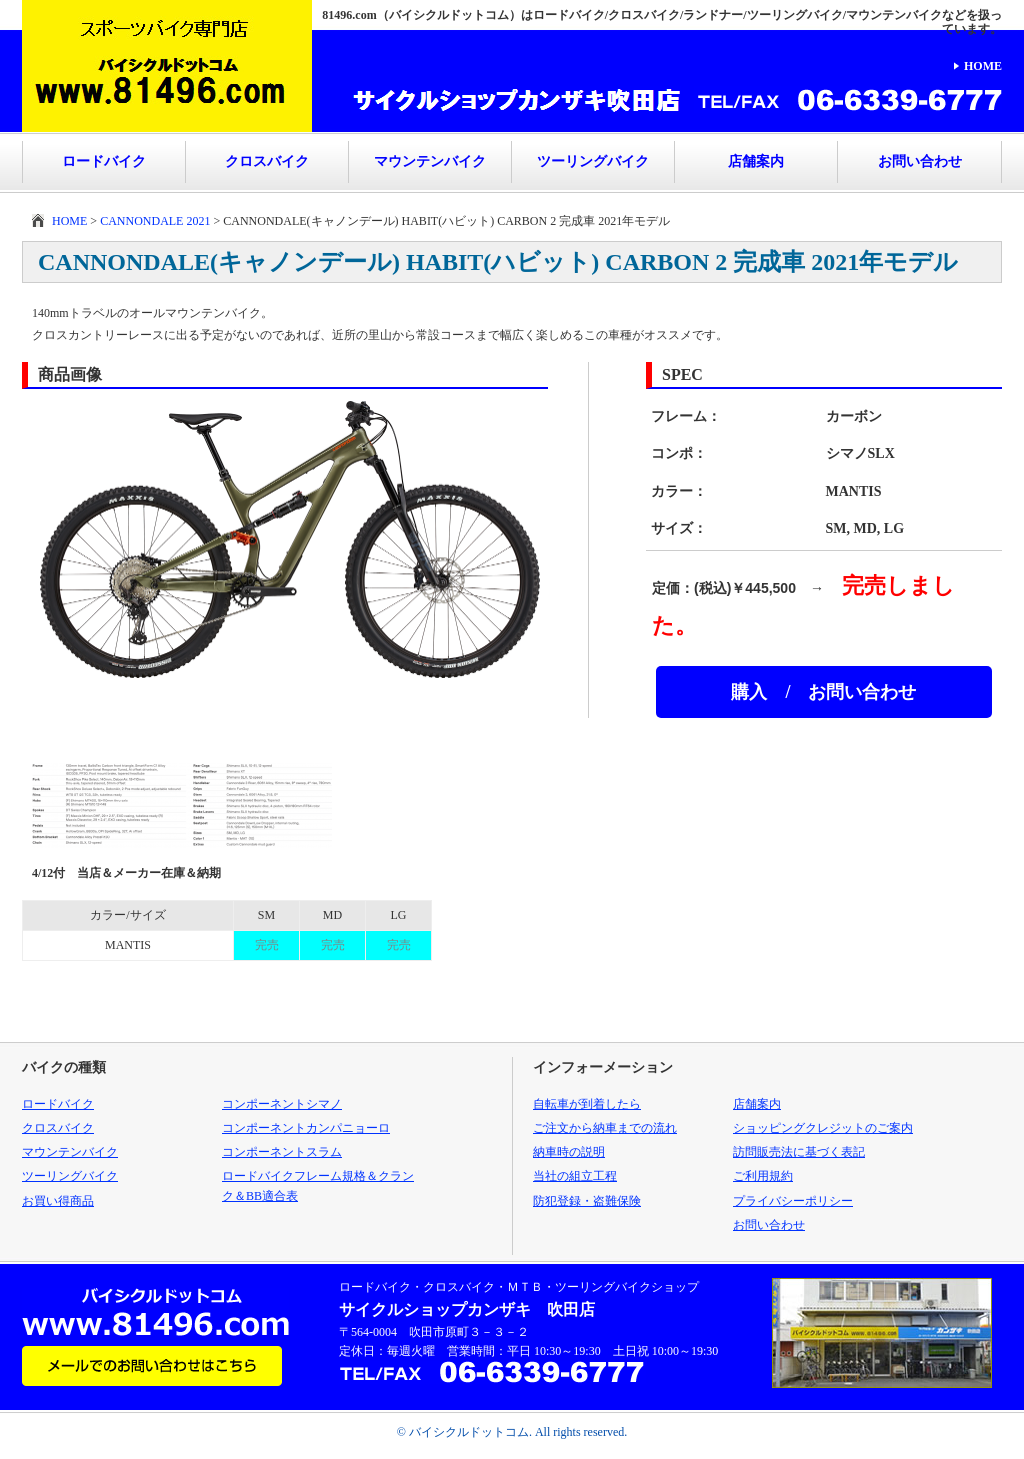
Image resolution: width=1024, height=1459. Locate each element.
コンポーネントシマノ (282, 1104)
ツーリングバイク (593, 161)
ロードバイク (104, 161)
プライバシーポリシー (793, 1201)
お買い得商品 (58, 1201)
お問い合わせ (920, 161)
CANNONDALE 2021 (155, 221)
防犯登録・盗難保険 (587, 1201)
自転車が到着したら (587, 1104)
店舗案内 (756, 161)
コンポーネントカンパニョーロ (306, 1128)
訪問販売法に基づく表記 (799, 1152)
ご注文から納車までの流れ (605, 1128)
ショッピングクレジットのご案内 (823, 1128)
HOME (983, 66)
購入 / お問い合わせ (823, 692)
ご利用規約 (763, 1176)
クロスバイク (267, 161)
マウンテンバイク (430, 161)
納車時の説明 (569, 1152)
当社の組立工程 (575, 1176)
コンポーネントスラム (282, 1152)
